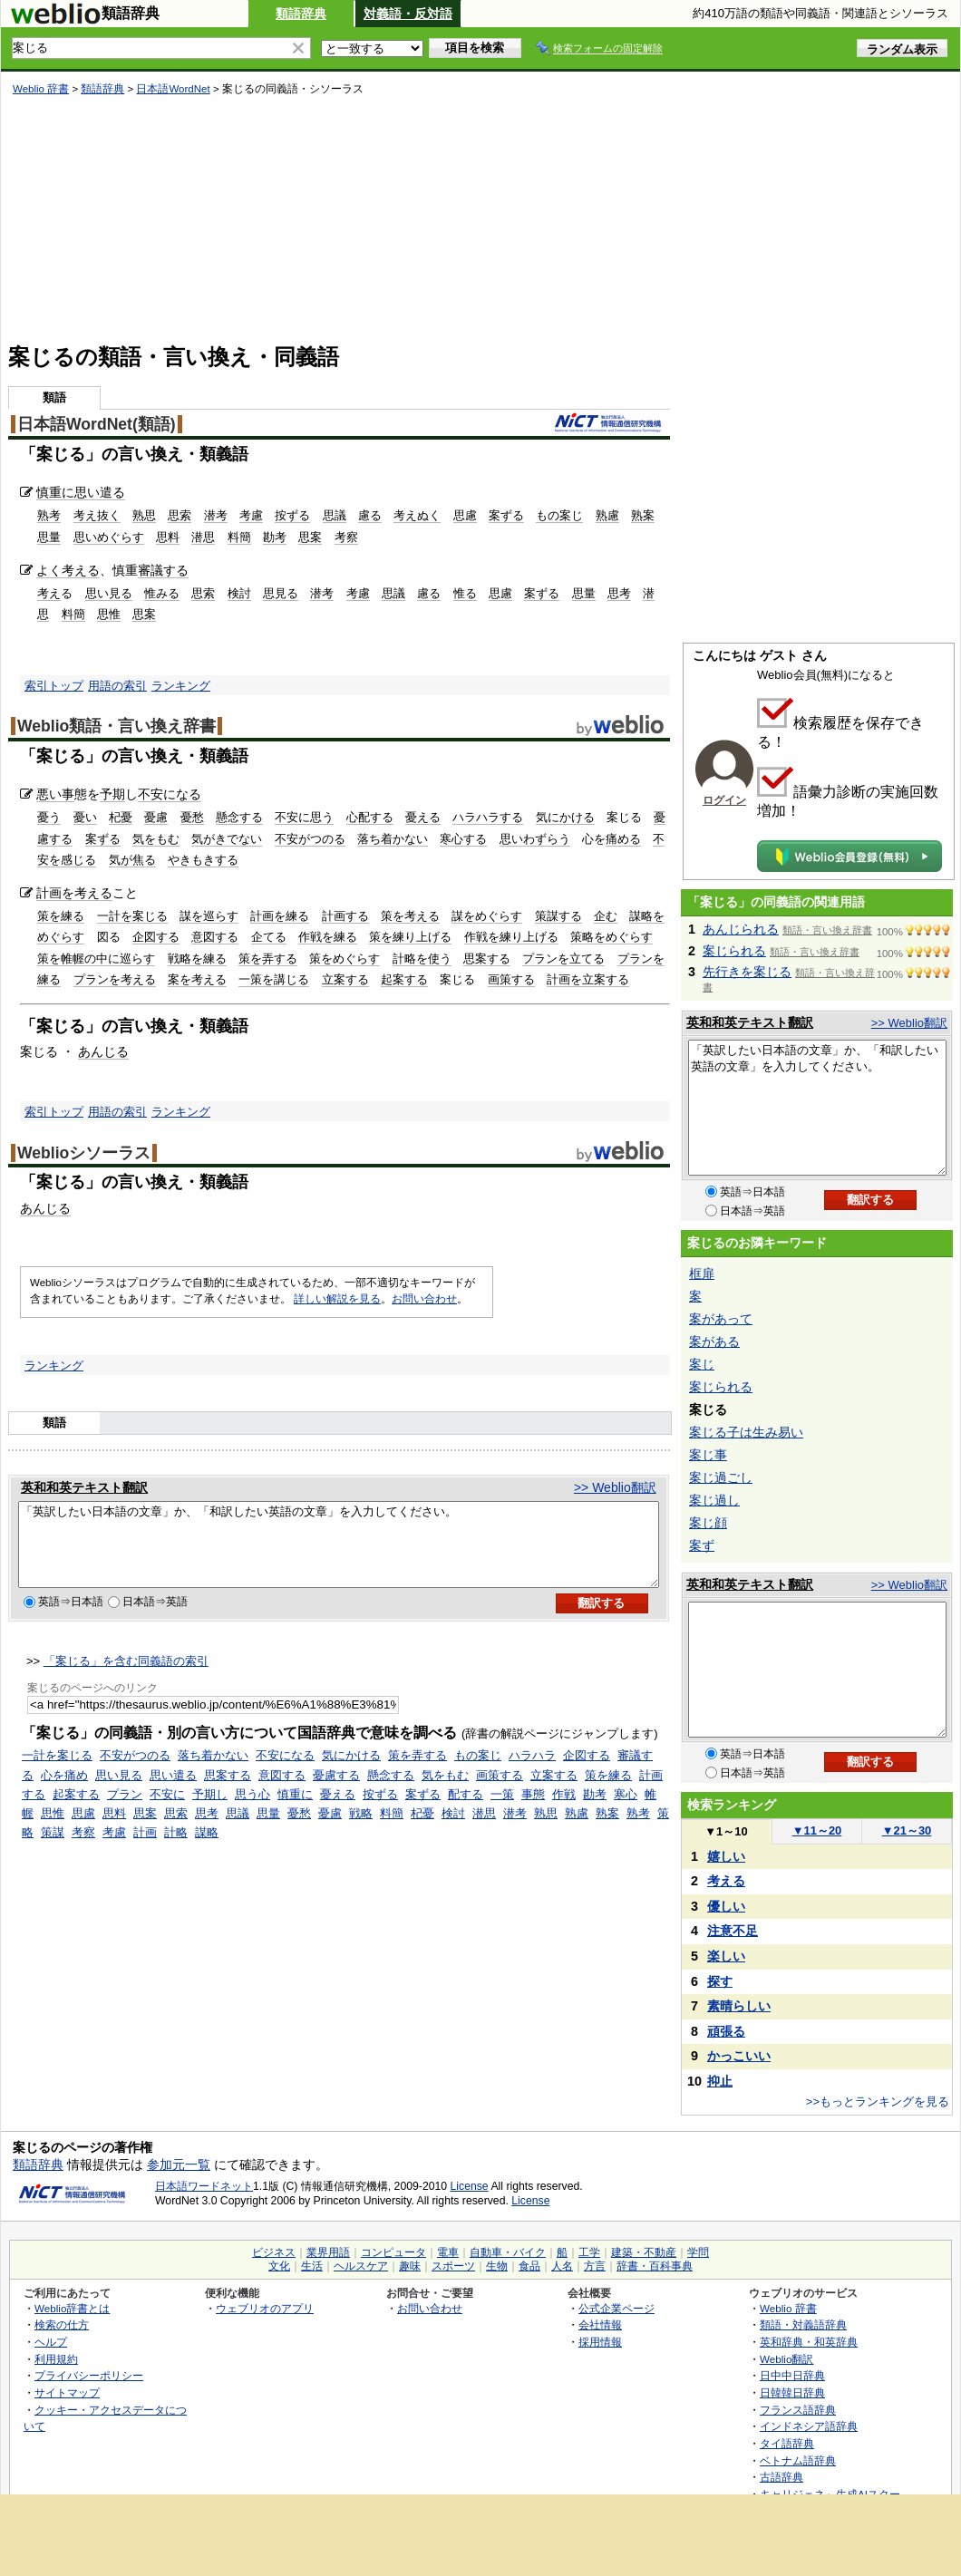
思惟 (109, 614)
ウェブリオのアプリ (265, 2308)
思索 (179, 515)
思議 (334, 515)
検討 (239, 593)
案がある (714, 1341)
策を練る (60, 916)
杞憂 (120, 817)
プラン (124, 1810)
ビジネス (274, 2252)
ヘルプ (50, 2342)
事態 (533, 1810)
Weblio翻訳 (786, 2359)
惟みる (162, 593)
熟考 (49, 515)
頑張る (726, 2031)
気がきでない (226, 839)
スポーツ (453, 2266)
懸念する (239, 817)
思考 (619, 593)
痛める (623, 839)
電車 (448, 2252)
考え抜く (97, 515)
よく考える (68, 570)
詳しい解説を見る (337, 1298)
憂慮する (336, 1791)
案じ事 (708, 1455)
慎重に (55, 492)
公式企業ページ (616, 2308)
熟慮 (607, 515)
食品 (529, 2266)
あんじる (103, 1051)
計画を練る (279, 916)
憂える (423, 817)
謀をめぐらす (486, 916)
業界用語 (328, 2252)
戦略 (361, 1829)
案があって (720, 1319)
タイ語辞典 (787, 2443)
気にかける (565, 817)
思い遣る (99, 492)
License (470, 2186)
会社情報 (600, 2324)
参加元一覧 (178, 2164)
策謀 (52, 1848)
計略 (176, 1848)
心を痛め (64, 1791)
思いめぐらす (108, 537)
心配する (369, 817)
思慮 (465, 515)
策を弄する (267, 958)
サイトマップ (67, 2392)
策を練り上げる (410, 937)
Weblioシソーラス (83, 1153)
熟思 (144, 515)
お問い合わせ (424, 1298)
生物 (497, 2266)
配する (465, 1810)
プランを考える (114, 979)
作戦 (564, 1810)
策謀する (558, 916)
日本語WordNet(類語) (96, 424)
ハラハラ (532, 1771)
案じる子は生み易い (746, 1432)
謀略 (206, 1848)
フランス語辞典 (798, 2410)
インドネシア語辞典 (809, 2426)
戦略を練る (197, 958)
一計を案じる (132, 916)
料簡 (239, 537)
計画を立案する (588, 979)
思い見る (108, 593)
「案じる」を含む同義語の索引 (126, 1677)
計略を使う (422, 958)
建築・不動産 (643, 2252)
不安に (167, 1810)
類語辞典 (301, 13)
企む (605, 916)
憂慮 (156, 817)
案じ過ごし (720, 1477)
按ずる (292, 515)
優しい (726, 1906)
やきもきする (203, 860)
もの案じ (559, 515)
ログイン (724, 800)
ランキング (180, 685)
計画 (145, 1848)
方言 (595, 2266)
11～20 (817, 1830)
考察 (346, 537)
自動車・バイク (508, 2252)
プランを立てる (563, 958)
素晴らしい (739, 2006)
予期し (210, 1810)
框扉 (701, 1273)
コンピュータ (393, 2252)
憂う (49, 817)
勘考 (274, 537)
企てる (268, 937)
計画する (345, 916)
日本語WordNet (172, 88)
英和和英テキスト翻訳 (84, 1487)
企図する (156, 937)
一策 (502, 1810)
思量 (49, 537)
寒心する (463, 839)
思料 (168, 537)
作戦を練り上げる (511, 937)
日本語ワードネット (204, 2186)
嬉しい (726, 1856)
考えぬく (417, 515)
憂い (85, 817)
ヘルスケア (361, 2266)
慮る (370, 515)
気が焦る (132, 860)
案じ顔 (708, 1523)
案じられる (734, 951)
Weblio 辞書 (41, 88)
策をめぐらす (344, 958)
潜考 (216, 515)
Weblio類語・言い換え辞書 (116, 726)
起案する (404, 979)
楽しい (726, 1956)
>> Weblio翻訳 (615, 1487)
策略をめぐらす (611, 937)
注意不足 (732, 1930)
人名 (562, 2266)
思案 (310, 537)
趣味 (410, 2266)
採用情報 (600, 2342)
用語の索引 (117, 685)
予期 (112, 794)
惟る (465, 593)
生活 (312, 2266)
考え (49, 593)
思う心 (252, 1810)
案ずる (506, 515)
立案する (345, 979)
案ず (701, 1545)
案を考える (197, 979)
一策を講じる (273, 979)
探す (720, 1981)
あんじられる (741, 929)
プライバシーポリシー (88, 2375)
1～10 (725, 1831)
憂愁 (192, 817)
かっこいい (739, 2055)
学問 (698, 2252)
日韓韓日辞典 (792, 2392)
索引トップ (53, 685)
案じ (701, 1364)
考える (726, 1881)
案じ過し (714, 1500)
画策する (511, 979)
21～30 (907, 1830)
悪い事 (55, 794)
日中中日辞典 (792, 2375)
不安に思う (304, 817)
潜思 (203, 537)
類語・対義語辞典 (803, 2324)
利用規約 (56, 2359)
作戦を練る (327, 937)
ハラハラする (487, 817)
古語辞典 (781, 2477)
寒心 (625, 1810)
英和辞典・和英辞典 (809, 2342)
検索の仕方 (61, 2324)
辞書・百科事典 (654, 2266)
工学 (589, 2252)
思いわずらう (535, 839)
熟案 (643, 515)
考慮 (251, 515)
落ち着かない (392, 839)
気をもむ (156, 839)
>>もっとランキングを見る (877, 2101)
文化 (279, 2266)
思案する (486, 958)
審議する (163, 570)
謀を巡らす (209, 916)
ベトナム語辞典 (798, 2460)
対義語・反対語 (408, 13)
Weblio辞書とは (72, 2308)
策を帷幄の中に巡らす (96, 958)
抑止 (720, 2081)
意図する (214, 937)
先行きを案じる (747, 971)
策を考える (410, 916)
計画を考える (74, 893)
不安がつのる (310, 839)
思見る (280, 593)
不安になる (169, 794)
